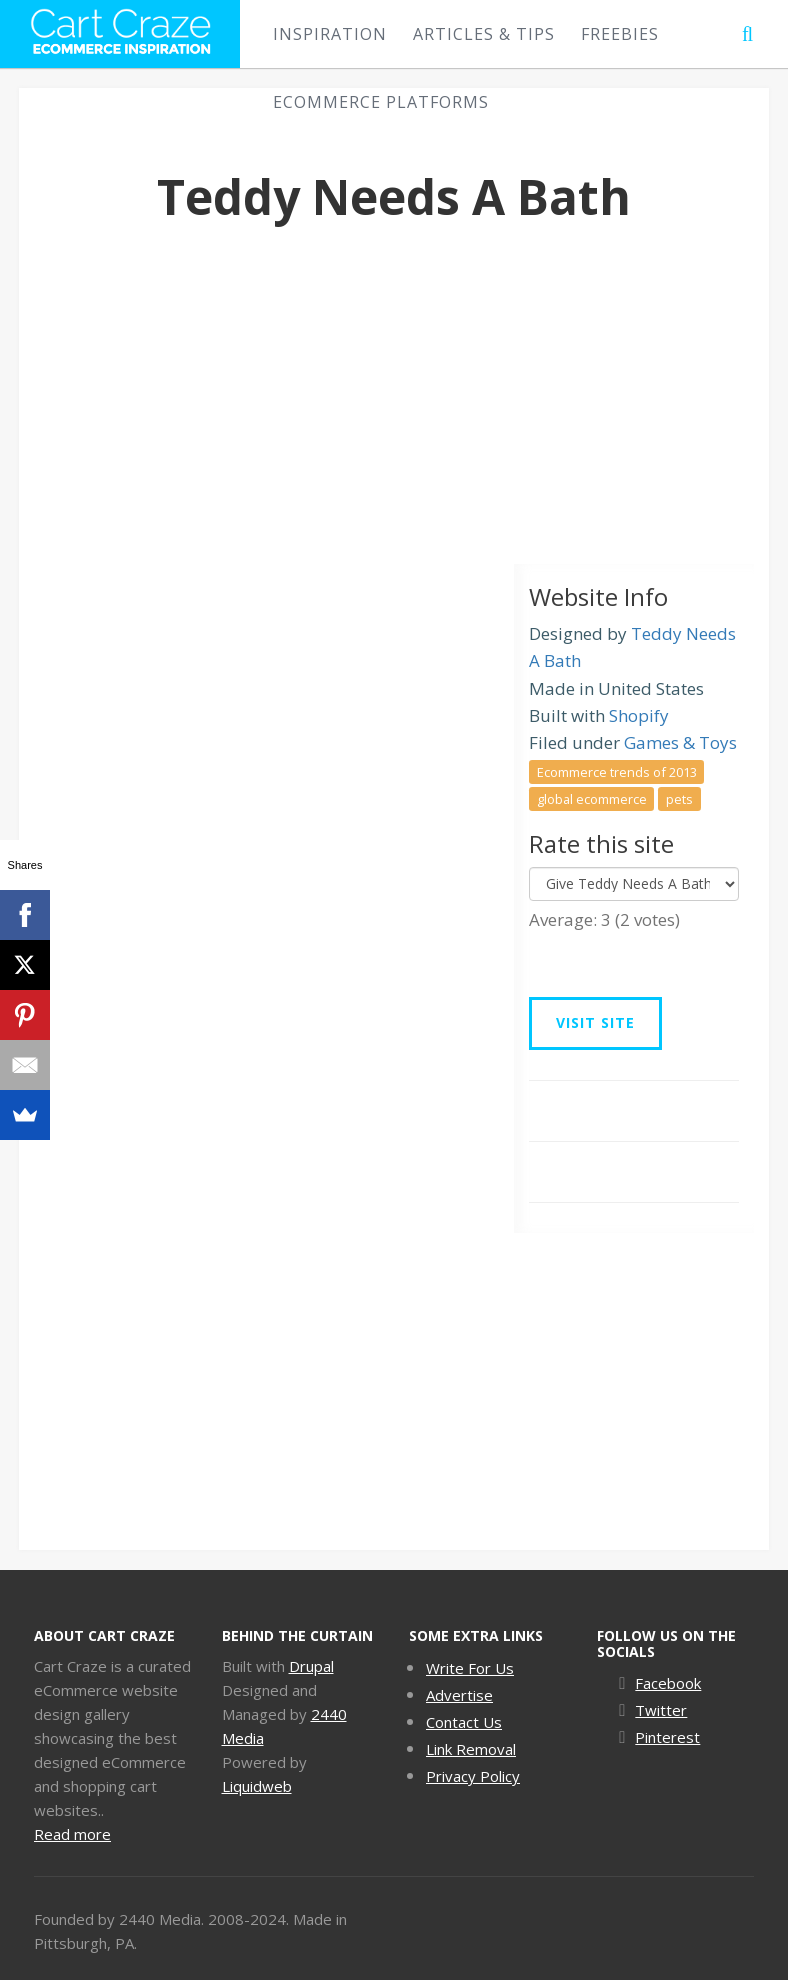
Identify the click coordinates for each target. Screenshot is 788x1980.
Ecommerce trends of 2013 (617, 771)
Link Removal (471, 1749)
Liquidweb (257, 1786)
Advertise (459, 1695)
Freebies (620, 34)
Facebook (668, 1683)
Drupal (311, 1666)
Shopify (639, 715)
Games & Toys (680, 742)
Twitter (661, 1710)
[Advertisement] (394, 414)
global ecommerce (592, 798)
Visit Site (595, 1022)
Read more (72, 1834)
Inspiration (330, 34)
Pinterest (667, 1737)
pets (679, 798)
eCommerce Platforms (381, 102)
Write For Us (470, 1668)
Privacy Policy (473, 1776)
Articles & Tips (484, 34)
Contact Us (464, 1722)
